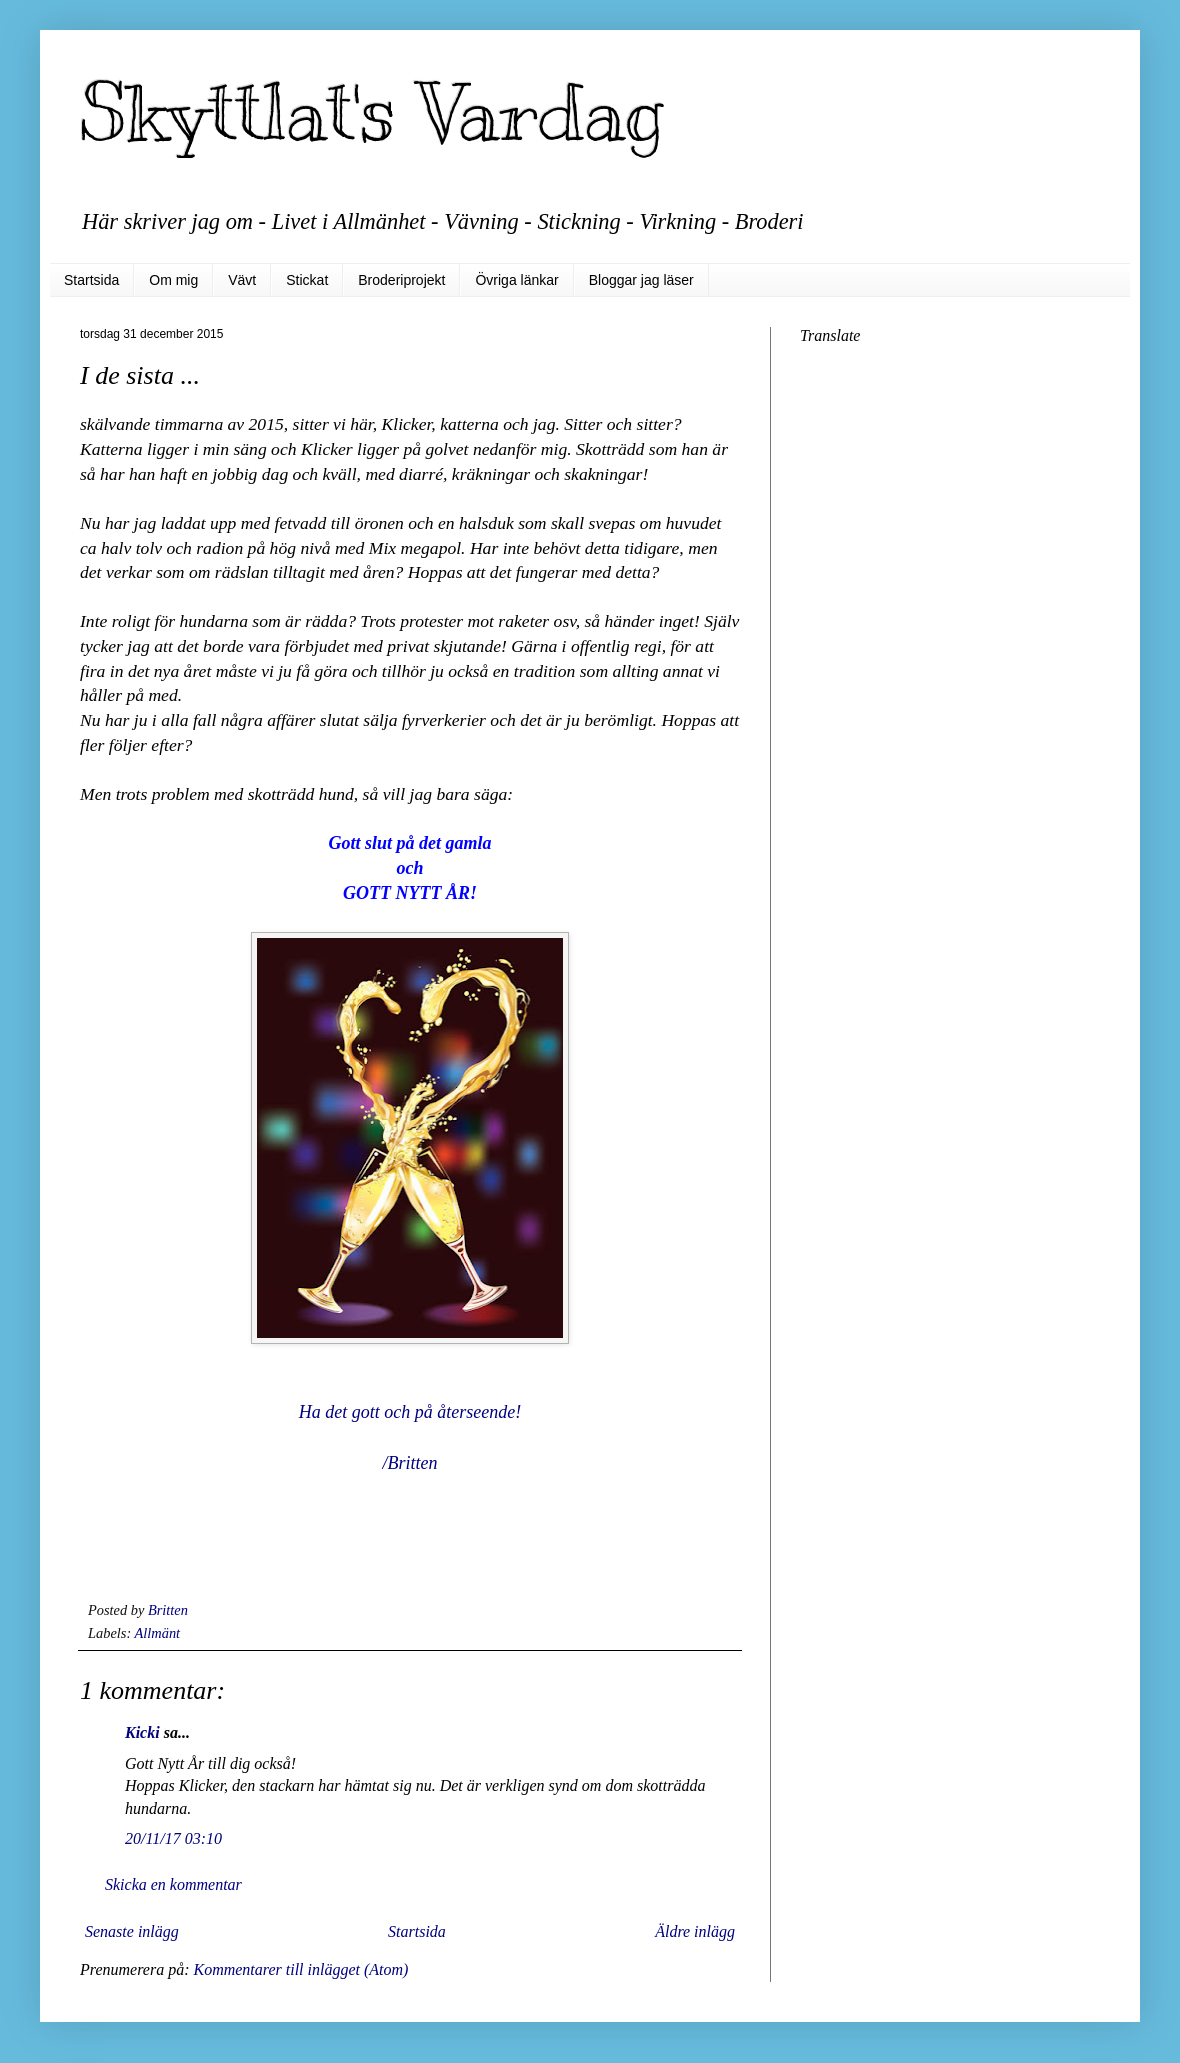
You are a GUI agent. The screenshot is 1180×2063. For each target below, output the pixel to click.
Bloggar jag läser (641, 280)
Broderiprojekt (401, 280)
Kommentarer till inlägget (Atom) (300, 1969)
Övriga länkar (516, 280)
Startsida (91, 280)
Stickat (307, 280)
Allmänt (158, 1633)
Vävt (242, 280)
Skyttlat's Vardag (372, 112)
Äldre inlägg (695, 1931)
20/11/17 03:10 (173, 1838)
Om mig (173, 280)
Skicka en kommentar (173, 1884)
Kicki (142, 1732)
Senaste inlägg (132, 1931)
